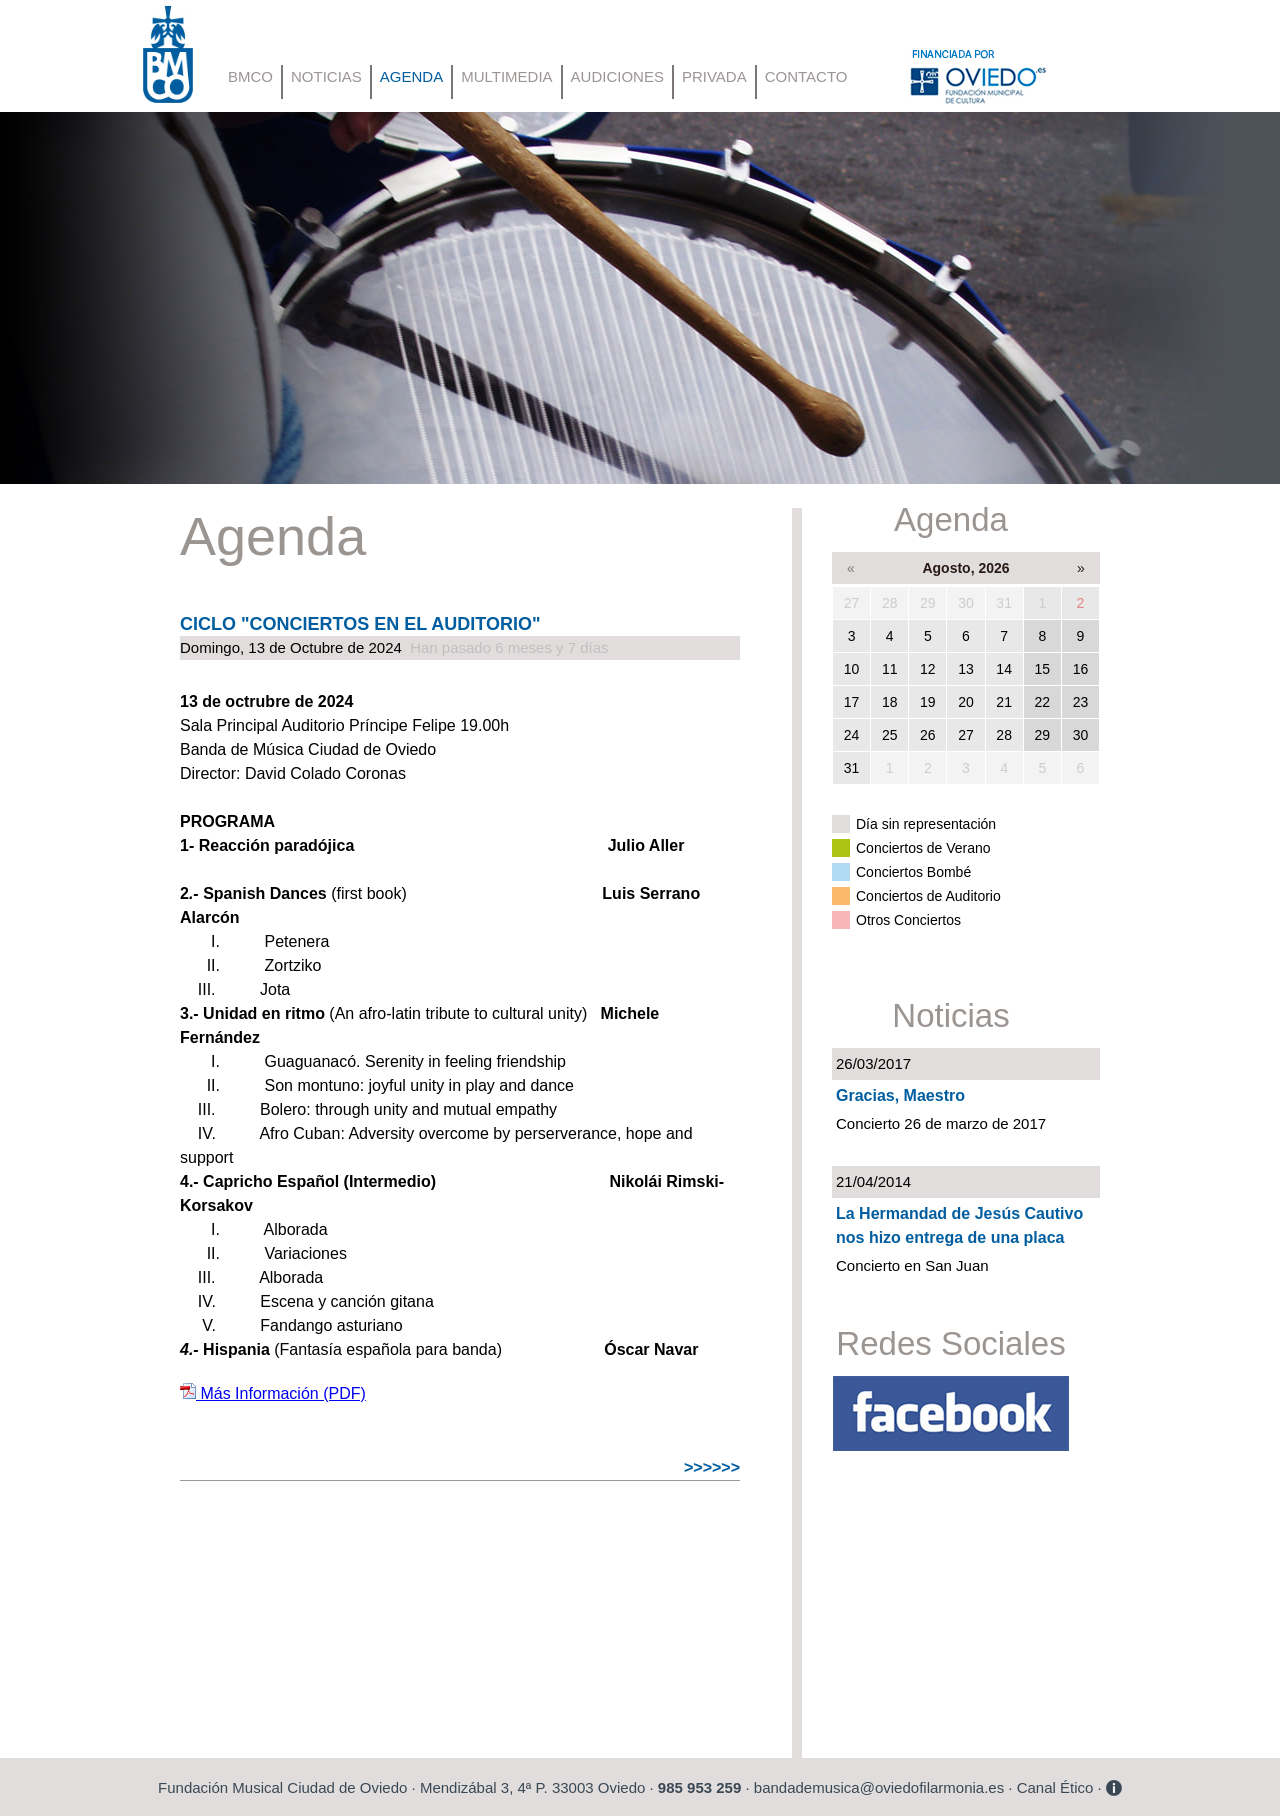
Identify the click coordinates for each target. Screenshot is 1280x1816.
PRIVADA (714, 76)
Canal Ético (1055, 1787)
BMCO (250, 76)
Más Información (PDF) (273, 1393)
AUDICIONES (617, 76)
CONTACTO (806, 76)
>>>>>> (712, 1467)
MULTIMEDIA (506, 76)
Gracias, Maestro (900, 1095)
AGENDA (411, 76)
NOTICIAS (326, 76)
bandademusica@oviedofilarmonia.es (879, 1787)
